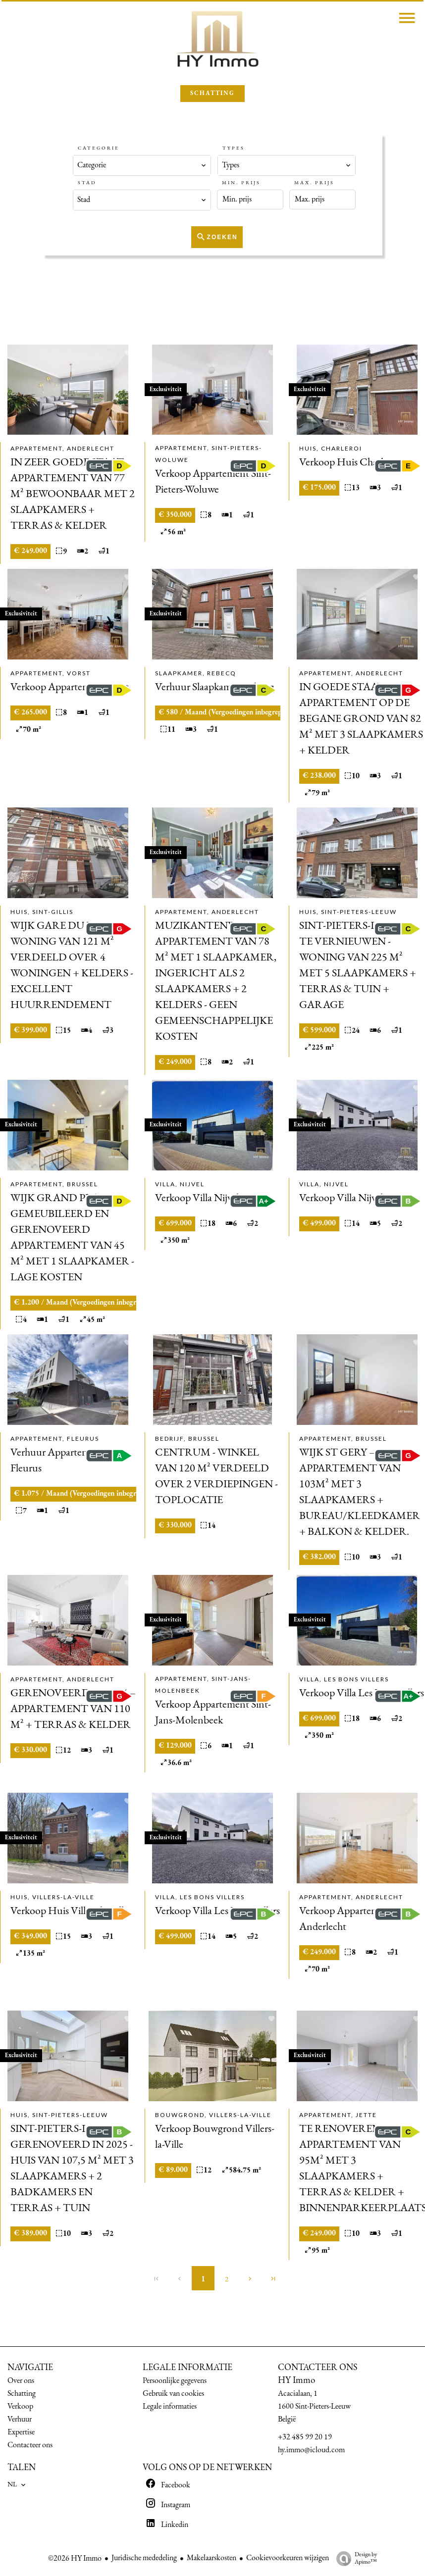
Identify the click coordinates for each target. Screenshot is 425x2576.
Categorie (98, 148)
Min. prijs (241, 183)
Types (233, 148)
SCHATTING (212, 94)
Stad (87, 183)
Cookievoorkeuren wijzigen (287, 2558)
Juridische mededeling (144, 2558)
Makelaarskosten (211, 2558)
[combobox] (142, 165)
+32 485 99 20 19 (305, 2437)
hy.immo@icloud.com (311, 2450)
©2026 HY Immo (75, 2559)
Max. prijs (314, 183)
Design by (354, 2559)
